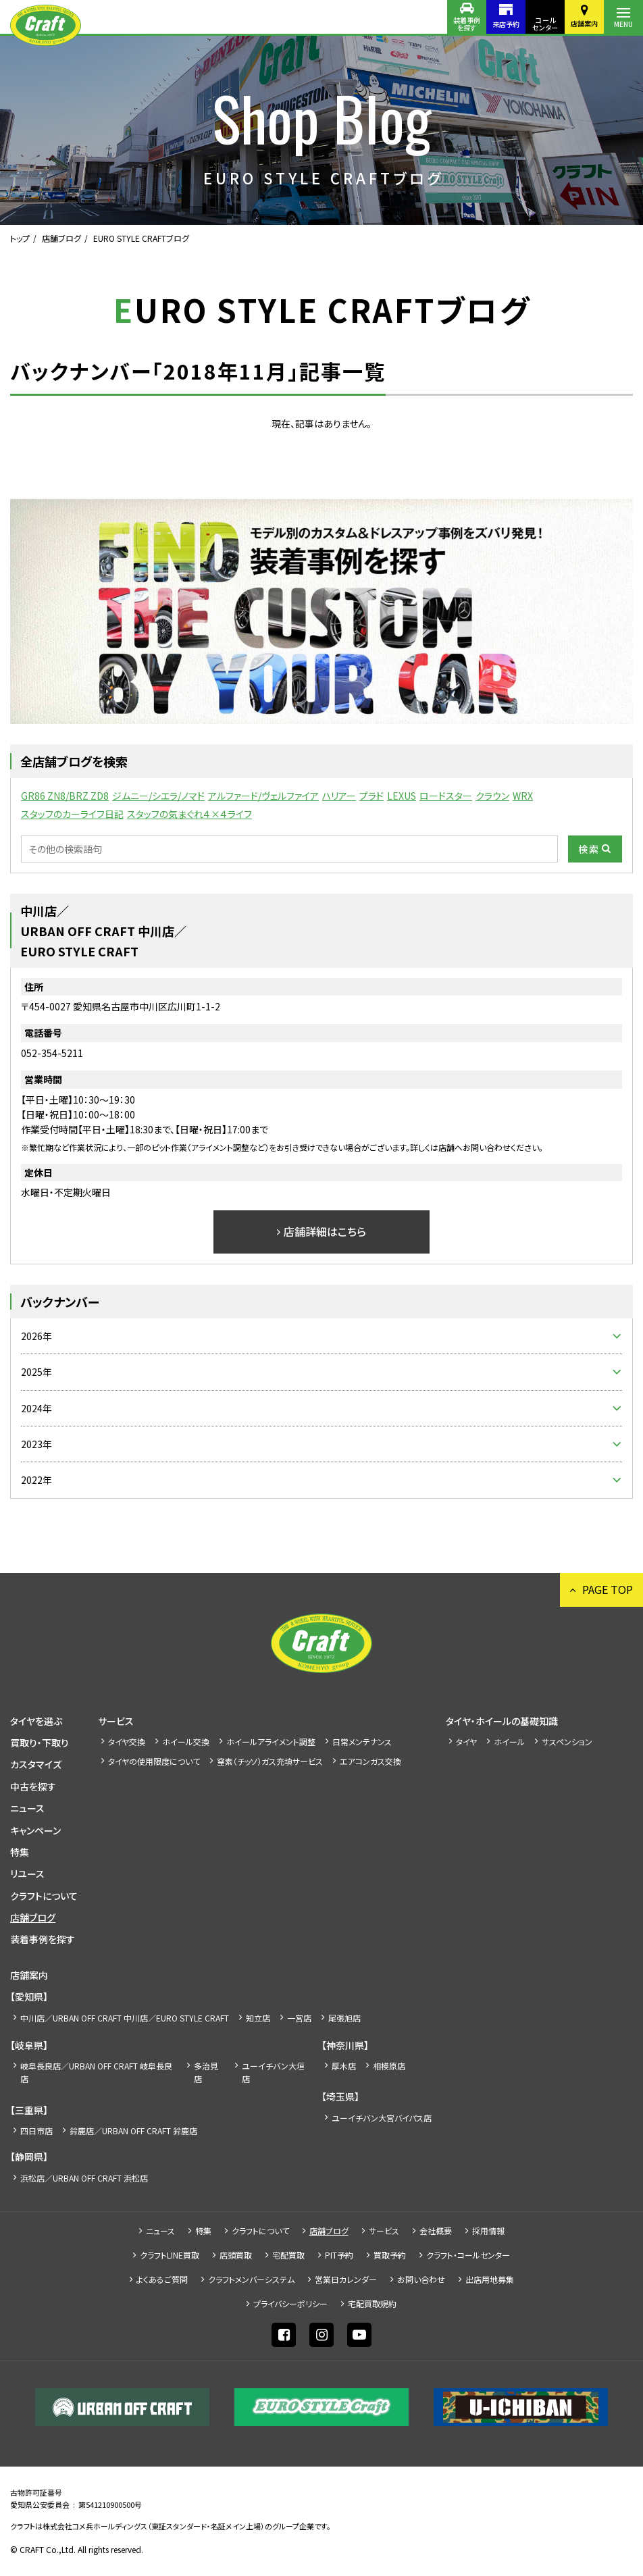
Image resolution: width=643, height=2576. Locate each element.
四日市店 (36, 2130)
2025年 (36, 1372)
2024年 (36, 1408)
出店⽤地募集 (489, 2279)
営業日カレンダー (346, 2279)
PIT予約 (339, 2255)
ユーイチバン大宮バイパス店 (382, 2117)
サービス (116, 1721)
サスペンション (567, 1741)
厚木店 (344, 2065)
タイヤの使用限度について (154, 1761)
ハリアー (339, 795)
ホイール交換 (185, 1741)
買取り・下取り (39, 1742)
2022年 (36, 1480)
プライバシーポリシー (290, 2303)
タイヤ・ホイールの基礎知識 (502, 1721)
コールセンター (545, 23)
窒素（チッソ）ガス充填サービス (270, 1761)
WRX (523, 795)
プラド (371, 795)
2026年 (36, 1336)
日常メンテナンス (362, 1741)
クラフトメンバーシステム (251, 2279)
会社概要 (435, 2230)
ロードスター (445, 795)
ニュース (27, 1808)
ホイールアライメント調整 (270, 1741)
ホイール (509, 1741)
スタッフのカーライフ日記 (72, 814)
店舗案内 (584, 23)
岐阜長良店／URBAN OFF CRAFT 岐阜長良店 (96, 2072)
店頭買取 (236, 2255)
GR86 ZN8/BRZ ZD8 (65, 795)
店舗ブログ (61, 238)
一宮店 (299, 2018)
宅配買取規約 (372, 2303)
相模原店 (389, 2065)
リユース (27, 1873)
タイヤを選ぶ (36, 1721)
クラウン (492, 795)
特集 (19, 1852)
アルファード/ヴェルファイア (263, 795)
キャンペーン (35, 1830)
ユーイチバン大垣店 (273, 2072)
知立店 (258, 2018)
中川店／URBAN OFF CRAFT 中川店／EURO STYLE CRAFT (124, 2018)
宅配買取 (288, 2255)
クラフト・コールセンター (468, 2255)
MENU (623, 24)
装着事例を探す (466, 23)
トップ (20, 238)
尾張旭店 (344, 2018)
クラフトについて (44, 1896)
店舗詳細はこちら (325, 1231)
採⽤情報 (488, 2230)
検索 (589, 849)
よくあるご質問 (162, 2279)
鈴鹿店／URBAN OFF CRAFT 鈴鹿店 (133, 2130)
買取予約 (390, 2255)
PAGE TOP (607, 1589)
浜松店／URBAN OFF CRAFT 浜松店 (84, 2178)
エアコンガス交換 (370, 1761)
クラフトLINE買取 (169, 2255)
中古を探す (33, 1786)
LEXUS (401, 795)
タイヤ (466, 1741)
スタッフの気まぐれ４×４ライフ (189, 814)
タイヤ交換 (126, 1741)
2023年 (36, 1444)
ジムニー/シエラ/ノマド (158, 795)
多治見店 (206, 2072)
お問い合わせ (421, 2279)
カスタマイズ (35, 1764)
